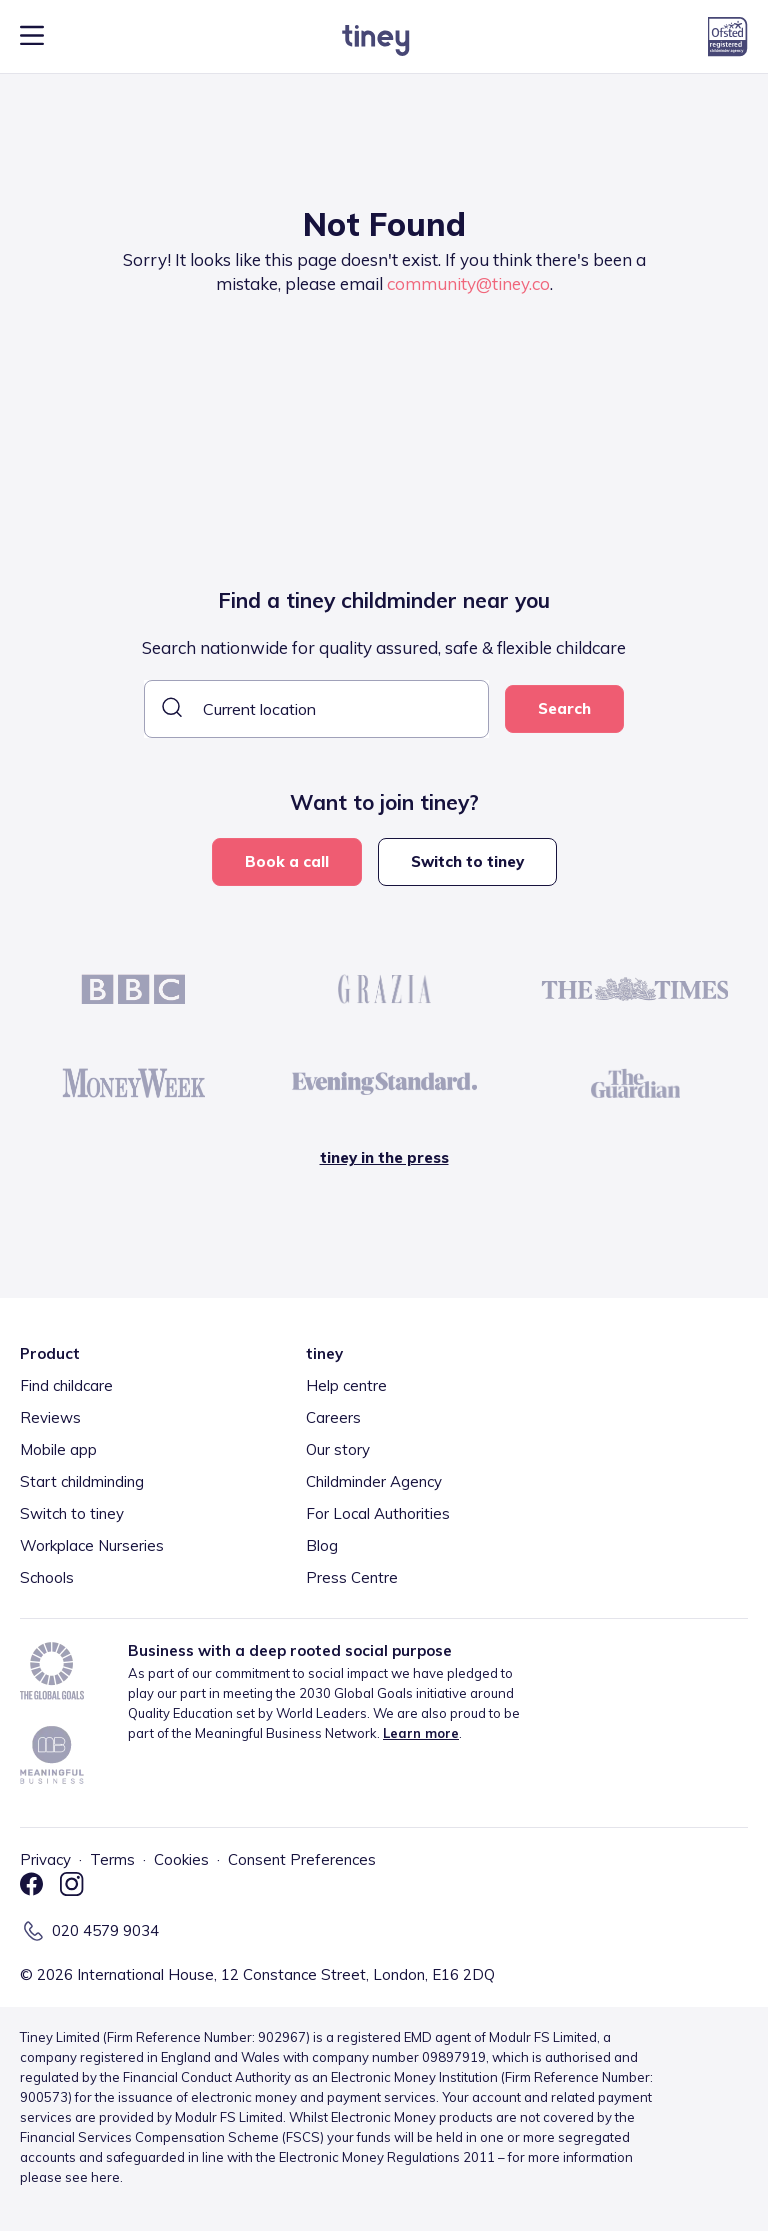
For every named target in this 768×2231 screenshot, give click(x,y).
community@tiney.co (468, 283)
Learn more (421, 1733)
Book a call (287, 861)
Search (564, 708)
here (105, 2177)
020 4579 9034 (105, 1930)
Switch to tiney (467, 861)
